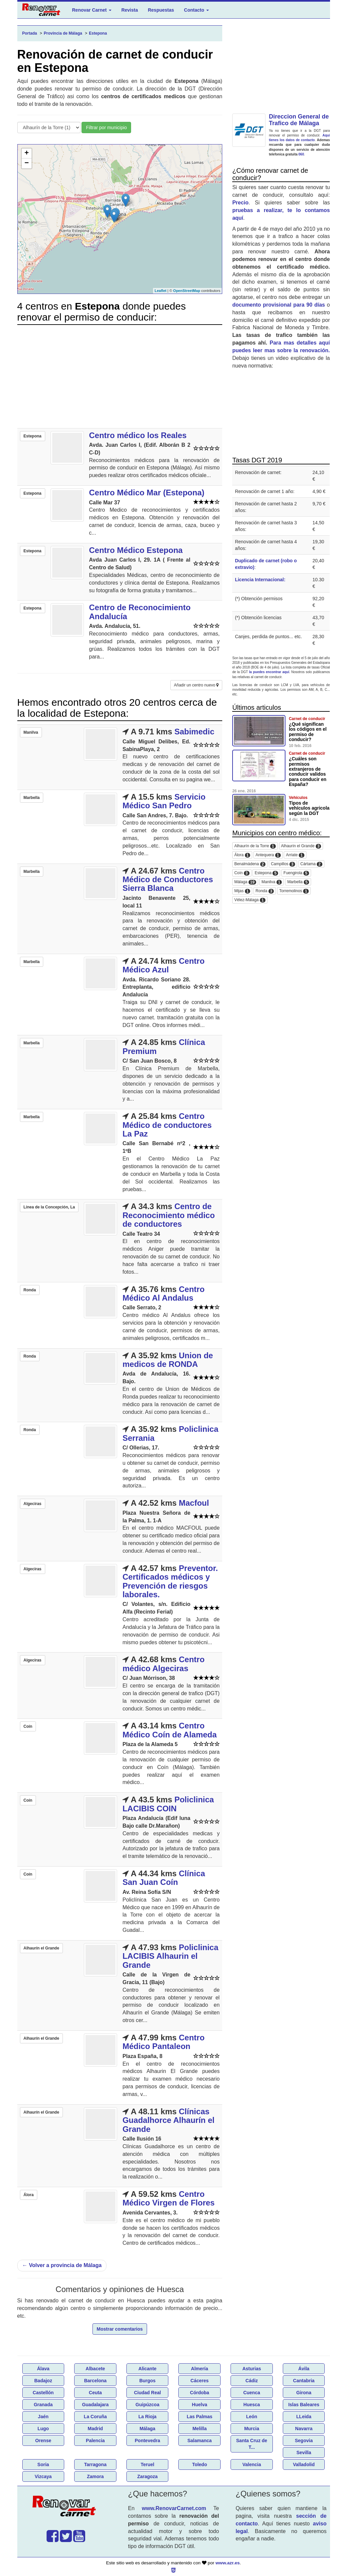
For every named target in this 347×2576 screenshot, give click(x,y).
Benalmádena (249, 864)
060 (301, 154)
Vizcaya (43, 2476)
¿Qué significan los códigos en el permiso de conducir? (308, 731)
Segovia (304, 2440)
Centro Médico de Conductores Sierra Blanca (167, 879)
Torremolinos (294, 891)
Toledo (199, 2464)
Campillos (283, 864)
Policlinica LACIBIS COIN (168, 1804)
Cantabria (304, 2380)
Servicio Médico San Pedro (163, 801)
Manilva (271, 882)
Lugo (43, 2428)
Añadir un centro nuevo (196, 685)
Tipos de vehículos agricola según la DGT (309, 808)
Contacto (196, 10)
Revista (129, 10)
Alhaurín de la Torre (255, 846)
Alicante (147, 2368)
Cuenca (251, 2392)
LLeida (303, 2416)
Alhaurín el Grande (301, 846)
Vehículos (298, 797)
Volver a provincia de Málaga (62, 2265)
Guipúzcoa (147, 2404)
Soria (43, 2464)
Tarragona (95, 2464)
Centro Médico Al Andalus (163, 1293)
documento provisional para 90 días (278, 305)
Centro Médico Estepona (136, 550)
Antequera (268, 855)
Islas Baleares (303, 2404)
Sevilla (303, 2452)
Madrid (95, 2428)
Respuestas (161, 10)
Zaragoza (147, 2476)
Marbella (298, 882)
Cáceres (200, 2380)
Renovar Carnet (91, 10)
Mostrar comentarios (120, 2329)
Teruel (147, 2464)
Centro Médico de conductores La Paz (167, 1125)
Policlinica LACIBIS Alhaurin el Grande (170, 1956)
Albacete (95, 2368)
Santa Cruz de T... (251, 2444)
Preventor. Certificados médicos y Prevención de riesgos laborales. (170, 1581)
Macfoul (194, 1502)
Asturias (251, 2368)
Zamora (95, 2476)
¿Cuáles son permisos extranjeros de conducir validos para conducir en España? (307, 771)
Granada (43, 2404)
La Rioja (147, 2416)
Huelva (199, 2404)
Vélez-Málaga (249, 900)
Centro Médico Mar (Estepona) (147, 492)
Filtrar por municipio (106, 127)
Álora (242, 855)
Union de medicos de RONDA (167, 1360)
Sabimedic (194, 731)
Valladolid (303, 2464)
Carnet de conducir (307, 718)
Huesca (252, 2404)
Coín (241, 873)
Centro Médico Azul (163, 965)
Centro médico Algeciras (163, 1664)
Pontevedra (147, 2440)
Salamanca (199, 2440)
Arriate (295, 855)
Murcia (251, 2428)
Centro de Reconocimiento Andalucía (140, 612)
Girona (303, 2392)
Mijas (242, 891)
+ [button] (26, 153)
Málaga (245, 882)
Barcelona (95, 2380)
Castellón (43, 2392)
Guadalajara (95, 2404)
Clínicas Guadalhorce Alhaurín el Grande (168, 2120)
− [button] (26, 163)
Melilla (199, 2428)
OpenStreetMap (186, 291)
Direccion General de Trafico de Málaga (299, 120)
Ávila (303, 2368)
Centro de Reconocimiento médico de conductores (168, 1215)
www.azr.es (228, 2562)
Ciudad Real (147, 2392)
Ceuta (95, 2392)
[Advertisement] (120, 376)
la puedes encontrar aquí (269, 672)
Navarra (303, 2428)
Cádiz (252, 2380)
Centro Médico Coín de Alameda (169, 1730)
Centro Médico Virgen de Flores (168, 2198)
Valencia (251, 2464)
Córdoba (199, 2392)
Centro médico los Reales (138, 435)
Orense (43, 2440)
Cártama (311, 864)
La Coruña (95, 2416)
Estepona (266, 873)
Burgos (147, 2380)
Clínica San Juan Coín (163, 1878)
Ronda (265, 891)
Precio (240, 202)
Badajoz (43, 2380)
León (251, 2416)
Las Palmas (199, 2416)
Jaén (43, 2416)
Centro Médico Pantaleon (163, 2042)
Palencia (95, 2440)
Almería (199, 2368)
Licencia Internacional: (260, 579)
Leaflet (160, 291)
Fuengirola (296, 873)
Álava (43, 2368)
